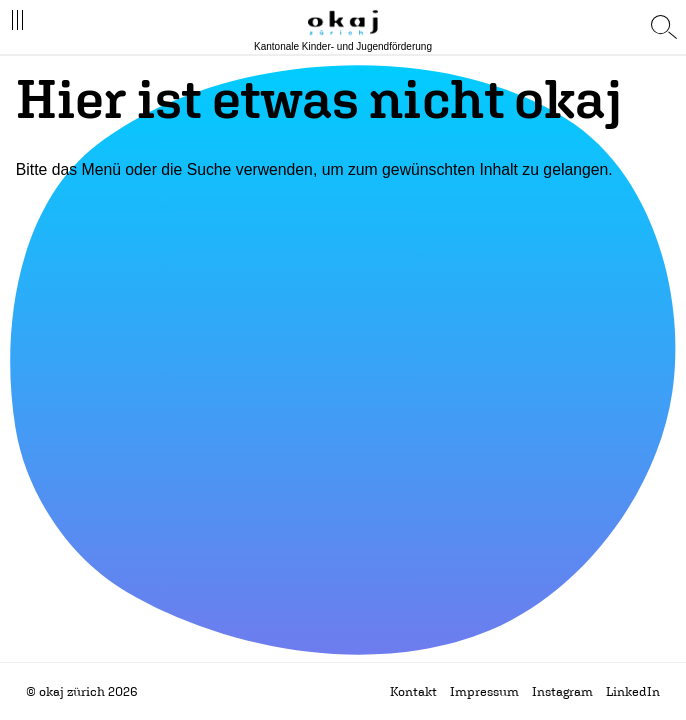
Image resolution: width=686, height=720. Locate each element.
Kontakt (413, 691)
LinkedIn (633, 691)
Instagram (562, 691)
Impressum (484, 691)
